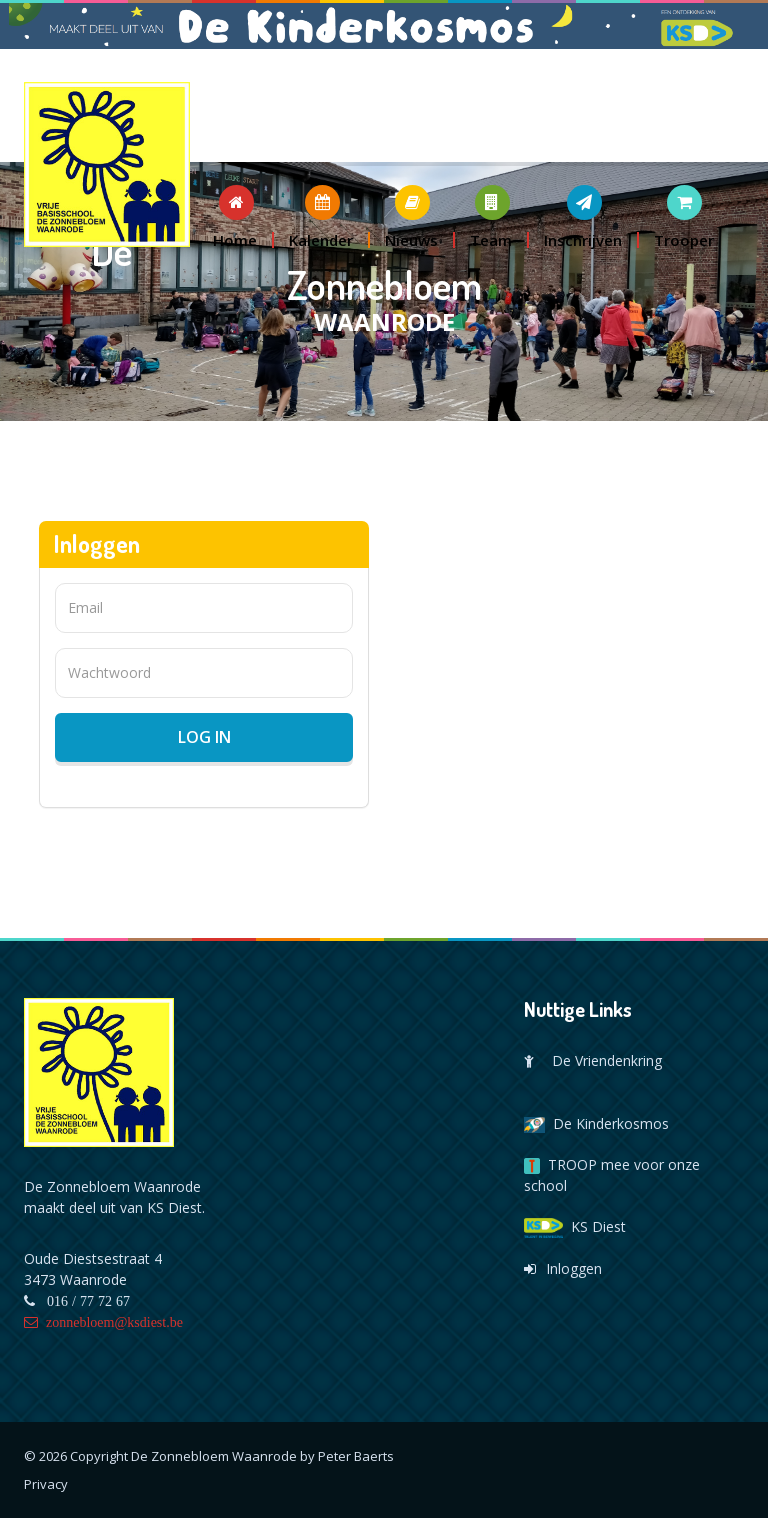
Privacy (46, 1484)
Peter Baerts (356, 1456)
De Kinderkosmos (596, 1123)
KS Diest (575, 1226)
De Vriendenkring (593, 1060)
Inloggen (563, 1268)
